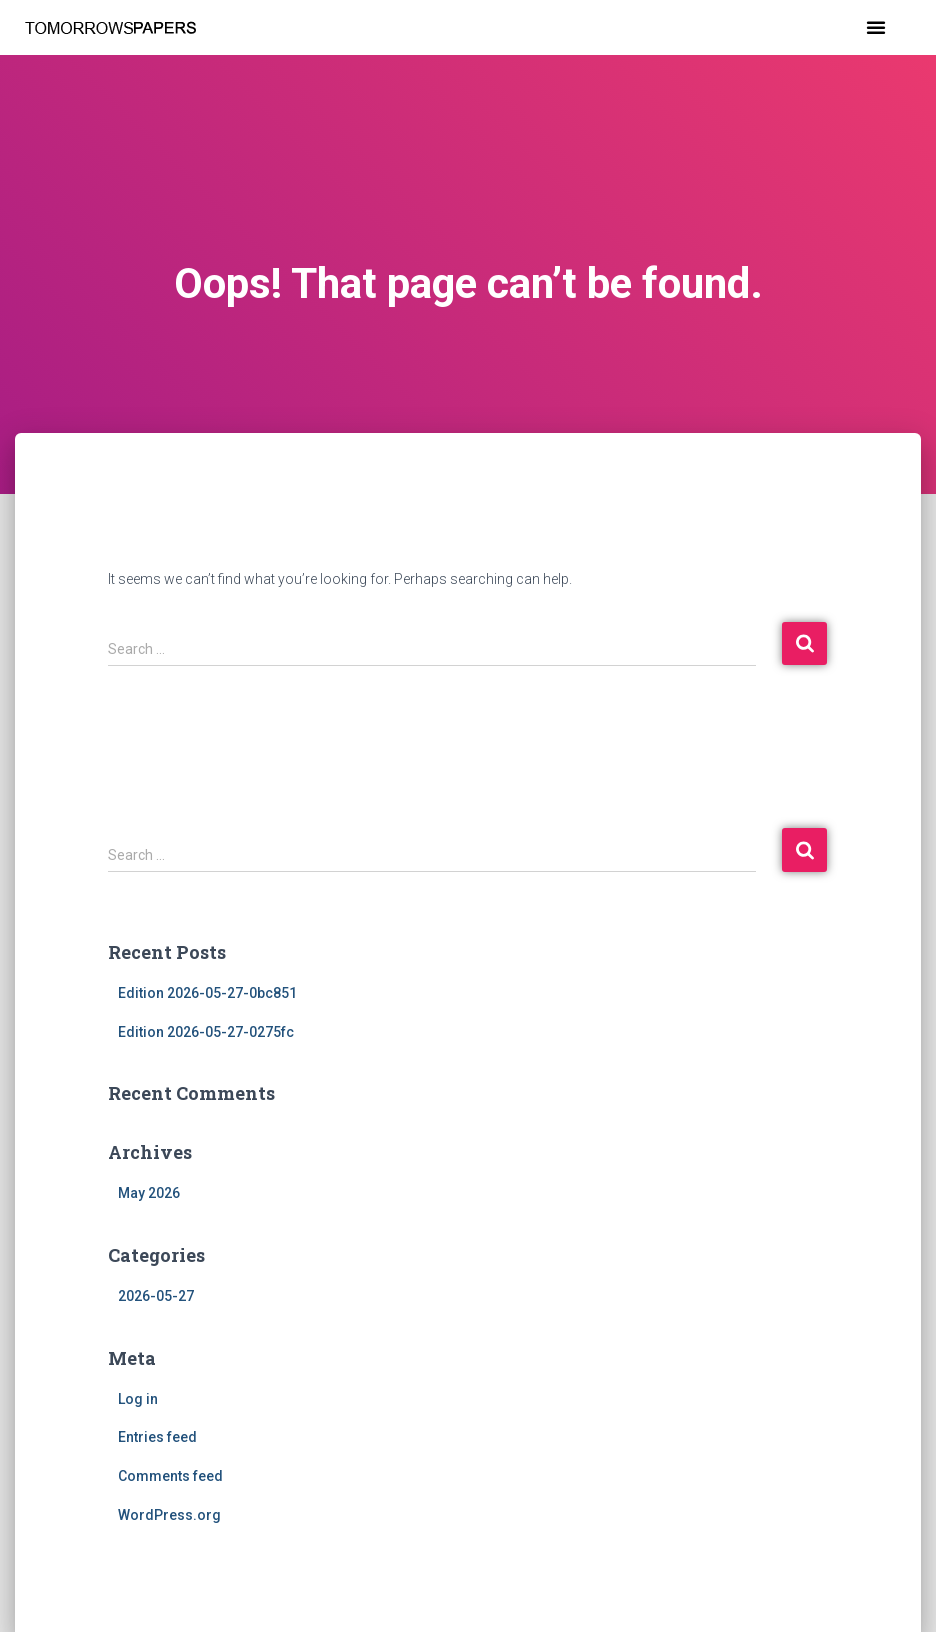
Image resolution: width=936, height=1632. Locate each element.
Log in (138, 1399)
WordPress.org (169, 1515)
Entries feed (157, 1437)
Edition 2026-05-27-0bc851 (207, 993)
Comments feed (170, 1476)
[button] (876, 27)
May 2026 (149, 1193)
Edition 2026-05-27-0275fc (206, 1032)
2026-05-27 (156, 1296)
